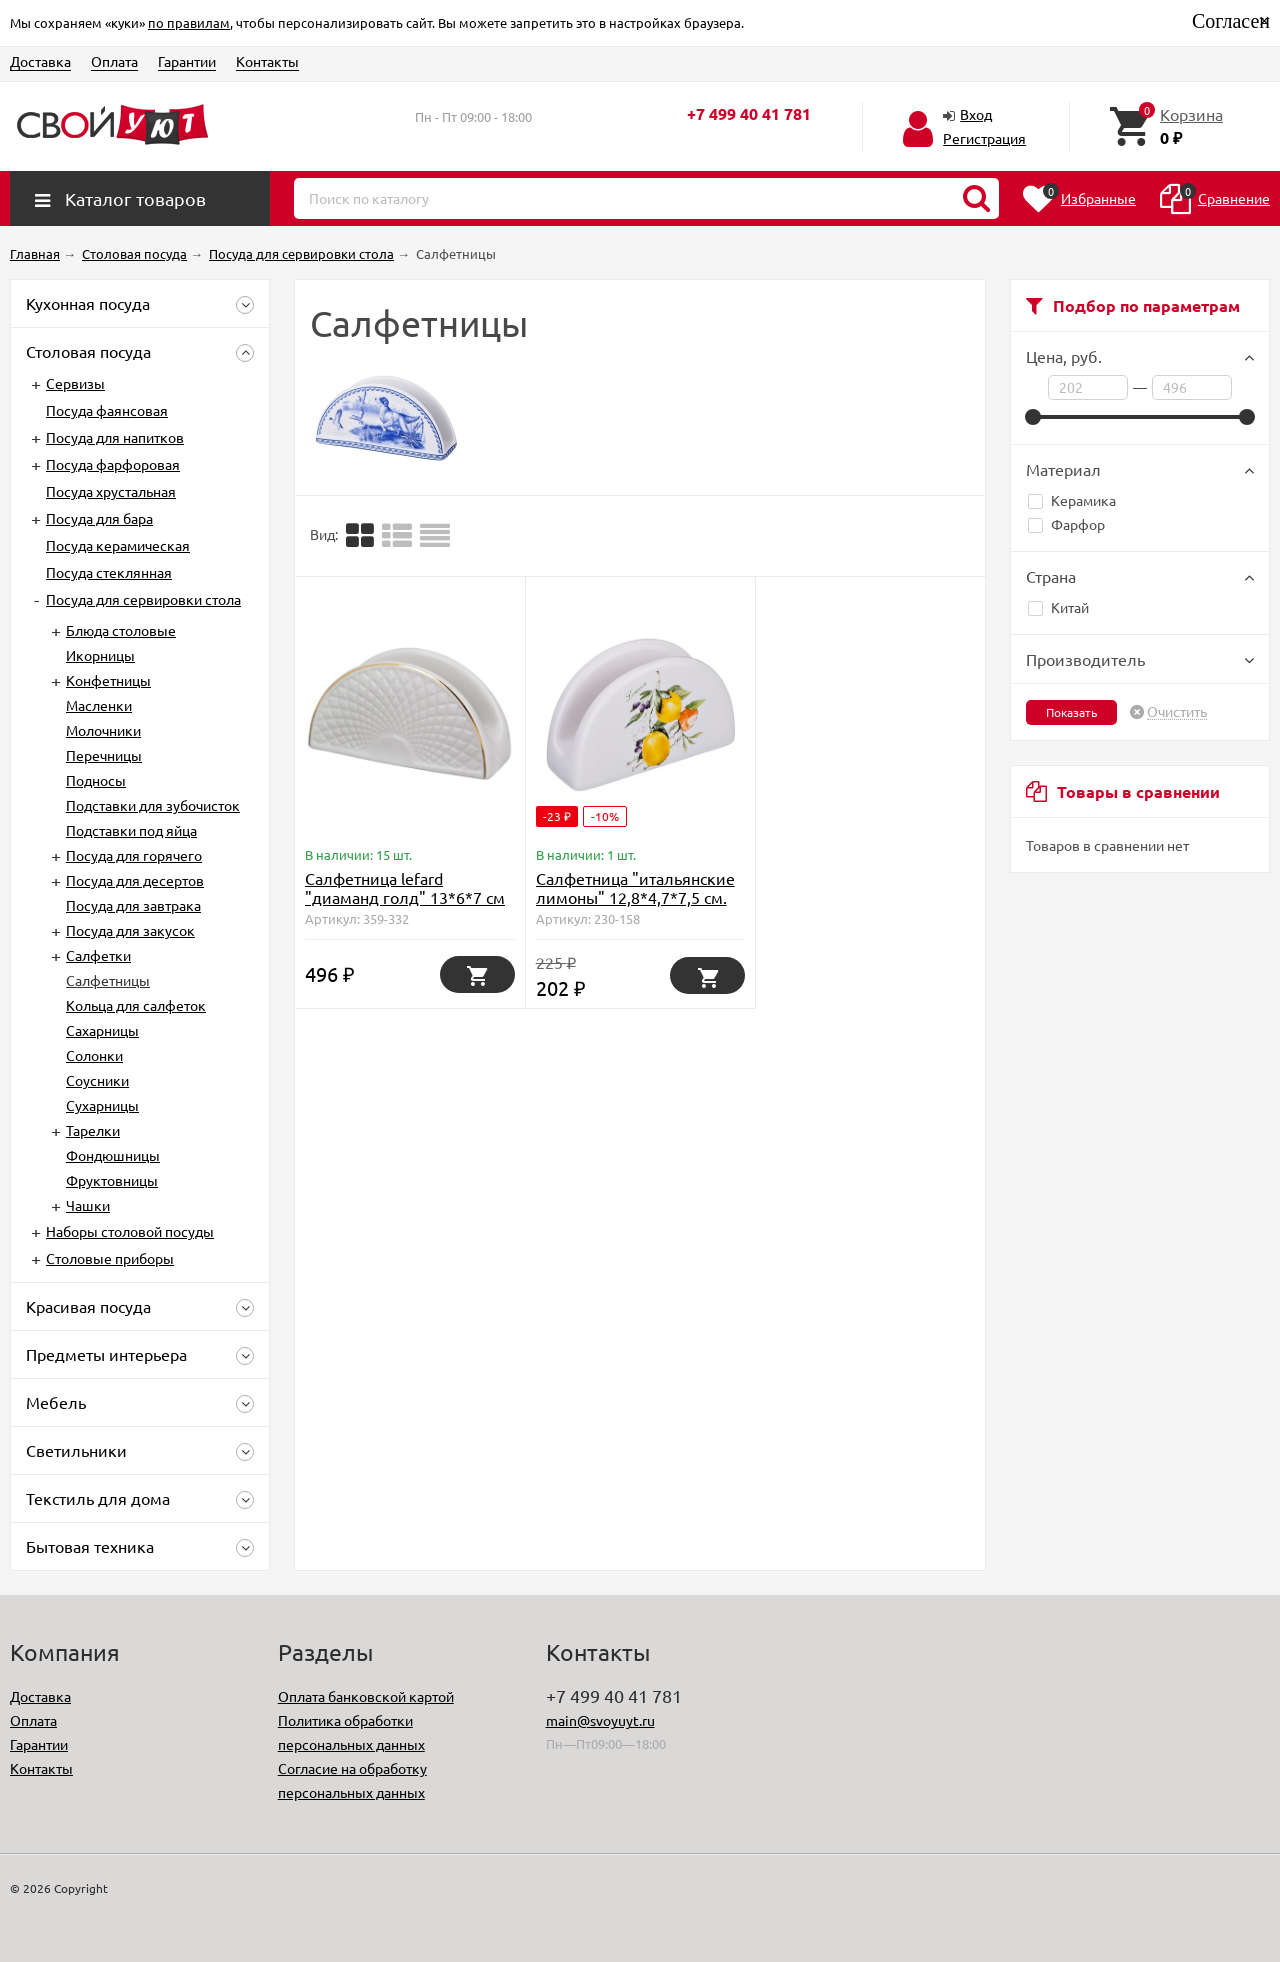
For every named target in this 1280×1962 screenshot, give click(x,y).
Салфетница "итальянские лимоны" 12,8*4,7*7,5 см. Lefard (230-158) (635, 897)
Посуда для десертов (135, 880)
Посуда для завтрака (133, 905)
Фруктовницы (112, 1180)
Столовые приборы (110, 1258)
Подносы (96, 780)
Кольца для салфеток (136, 1005)
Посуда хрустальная (111, 491)
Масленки (99, 705)
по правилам (189, 22)
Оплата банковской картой (366, 1696)
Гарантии (187, 61)
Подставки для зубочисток (153, 805)
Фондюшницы (113, 1155)
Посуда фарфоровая (113, 464)
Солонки (94, 1055)
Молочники (103, 730)
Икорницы (100, 655)
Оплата (114, 61)
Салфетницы (108, 980)
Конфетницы (108, 680)
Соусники (97, 1080)
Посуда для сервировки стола (143, 599)
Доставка (40, 61)
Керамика (1072, 500)
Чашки (88, 1205)
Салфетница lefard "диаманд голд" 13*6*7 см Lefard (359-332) (405, 897)
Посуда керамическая (118, 545)
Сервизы (75, 383)
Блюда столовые (121, 630)
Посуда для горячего (134, 855)
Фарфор (1066, 524)
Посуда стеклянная (109, 572)
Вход (976, 114)
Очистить (1177, 712)
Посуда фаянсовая (107, 410)
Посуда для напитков (115, 437)
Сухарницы (102, 1105)
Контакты (267, 61)
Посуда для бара (99, 518)
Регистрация (984, 138)
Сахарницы (102, 1030)
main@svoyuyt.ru (600, 1720)
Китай (1058, 607)
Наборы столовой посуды (130, 1231)
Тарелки (93, 1130)
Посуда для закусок (130, 930)
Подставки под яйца (131, 830)
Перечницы (104, 755)
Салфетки (98, 955)
